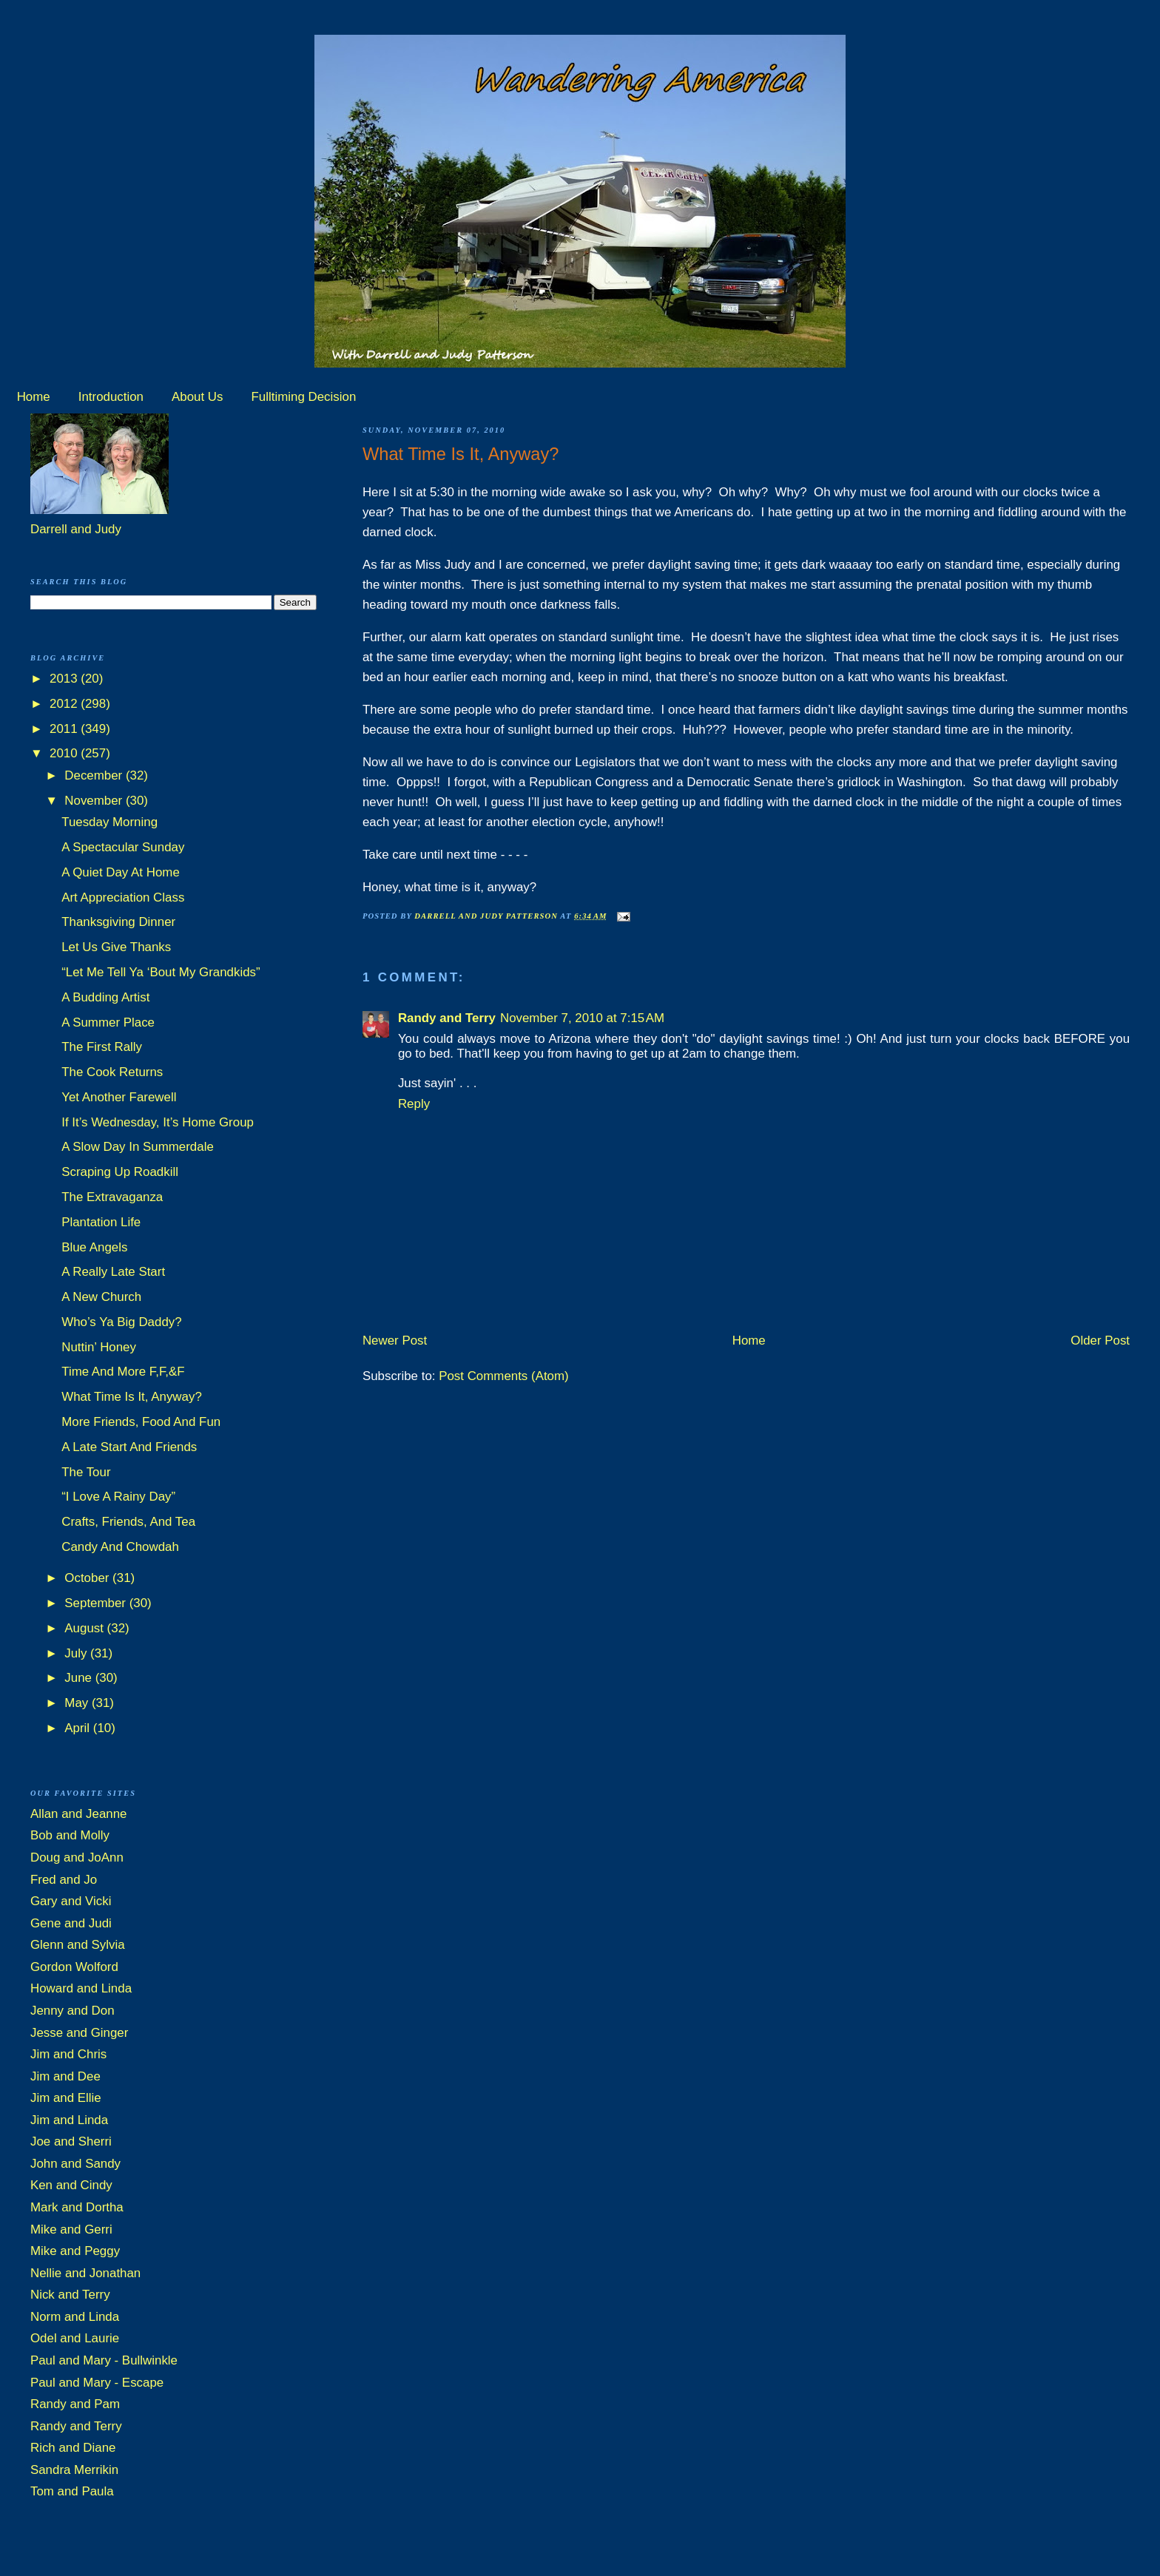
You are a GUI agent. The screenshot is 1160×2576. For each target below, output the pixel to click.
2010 (65, 753)
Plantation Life (101, 1222)
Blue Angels (94, 1247)
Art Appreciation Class (122, 897)
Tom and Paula (72, 2491)
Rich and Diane (73, 2448)
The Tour (85, 1472)
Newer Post (394, 1340)
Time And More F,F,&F (122, 1372)
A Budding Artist (105, 997)
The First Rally (101, 1047)
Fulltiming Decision (304, 397)
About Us (197, 397)
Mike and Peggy (75, 2251)
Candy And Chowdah (120, 1547)
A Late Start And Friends (129, 1447)
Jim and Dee (65, 2076)
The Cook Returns (112, 1072)
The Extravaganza (112, 1197)
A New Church (101, 1297)
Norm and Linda (74, 2317)
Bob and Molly (69, 1835)
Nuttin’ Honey (98, 1347)
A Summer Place (108, 1022)
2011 (65, 729)
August (85, 1628)
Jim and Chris (68, 2054)
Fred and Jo (63, 1880)
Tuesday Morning (109, 822)
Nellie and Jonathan (85, 2273)
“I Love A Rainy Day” (118, 1497)
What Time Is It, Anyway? (131, 1397)
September (96, 1603)
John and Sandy (75, 2164)
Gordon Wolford (74, 1967)
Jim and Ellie (65, 2098)
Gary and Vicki (71, 1901)
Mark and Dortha (77, 2207)
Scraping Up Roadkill (119, 1172)
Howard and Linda (81, 1988)
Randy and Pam (75, 2404)
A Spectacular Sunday (122, 847)
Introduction (111, 397)
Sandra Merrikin (74, 2470)
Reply (414, 1104)
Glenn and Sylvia (77, 1945)
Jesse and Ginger (79, 2033)
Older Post (1100, 1340)
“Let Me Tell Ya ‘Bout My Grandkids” (160, 972)
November (95, 801)
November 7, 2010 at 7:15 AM (582, 1018)
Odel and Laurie (74, 2338)
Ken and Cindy (71, 2185)
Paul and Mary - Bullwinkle (104, 2360)
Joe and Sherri (71, 2141)
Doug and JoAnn (77, 1857)
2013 (65, 679)
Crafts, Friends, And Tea (128, 1522)
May (78, 1703)
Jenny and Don (72, 2011)
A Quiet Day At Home (120, 872)
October (88, 1578)
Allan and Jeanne (78, 1814)
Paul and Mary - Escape (96, 2383)
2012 (65, 704)
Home (33, 397)
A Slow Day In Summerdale (137, 1147)
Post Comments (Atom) (504, 1376)
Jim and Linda (69, 2120)
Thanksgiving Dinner (118, 922)
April (78, 1728)
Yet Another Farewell (118, 1097)
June (79, 1678)
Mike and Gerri (71, 2229)
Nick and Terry (70, 2295)
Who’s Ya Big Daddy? (121, 1322)
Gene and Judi (71, 1923)
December (95, 775)
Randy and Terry (447, 1018)
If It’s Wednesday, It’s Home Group (157, 1122)
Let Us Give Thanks (116, 947)
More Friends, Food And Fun (140, 1422)
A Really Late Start (113, 1272)
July (77, 1653)
